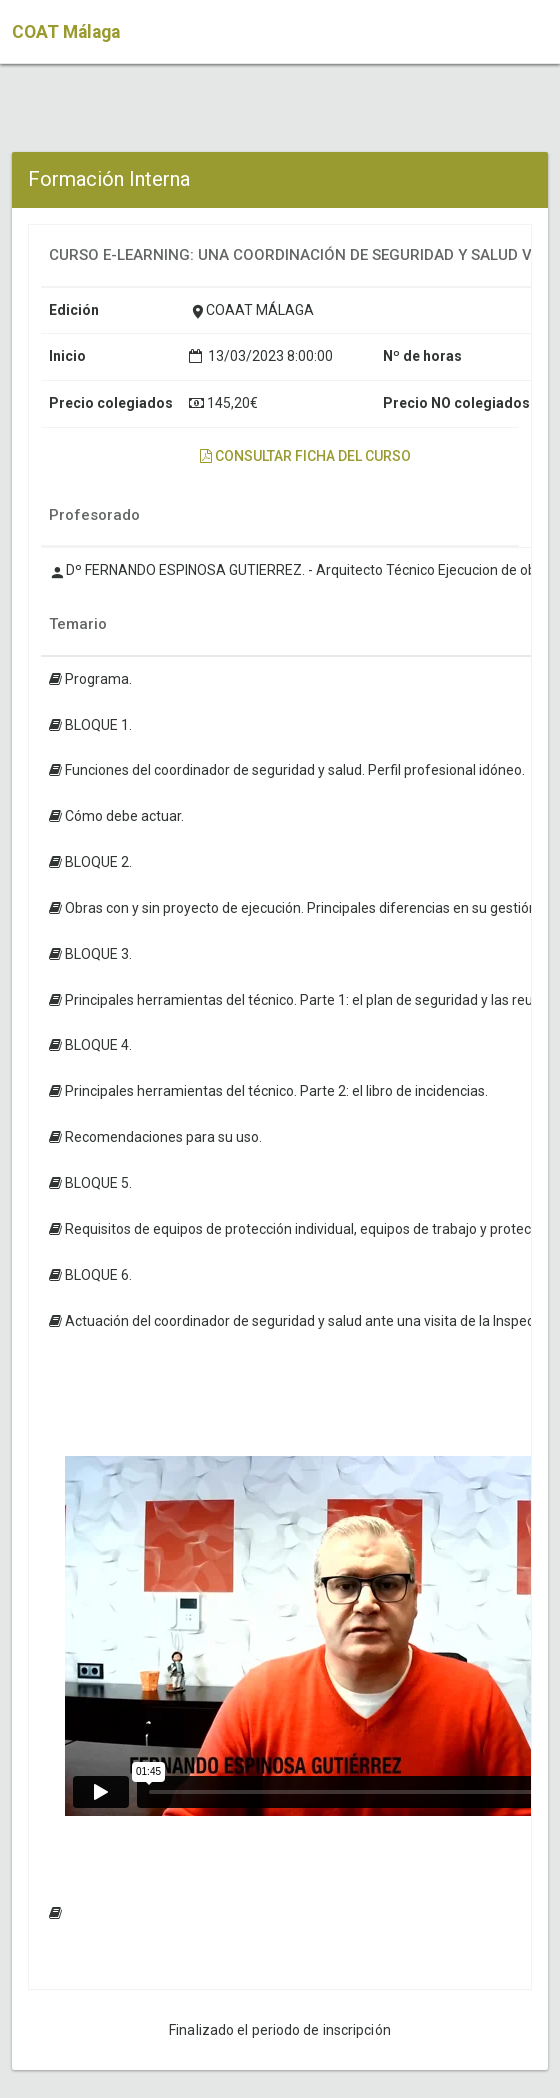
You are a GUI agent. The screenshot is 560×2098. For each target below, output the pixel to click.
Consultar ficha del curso (305, 456)
